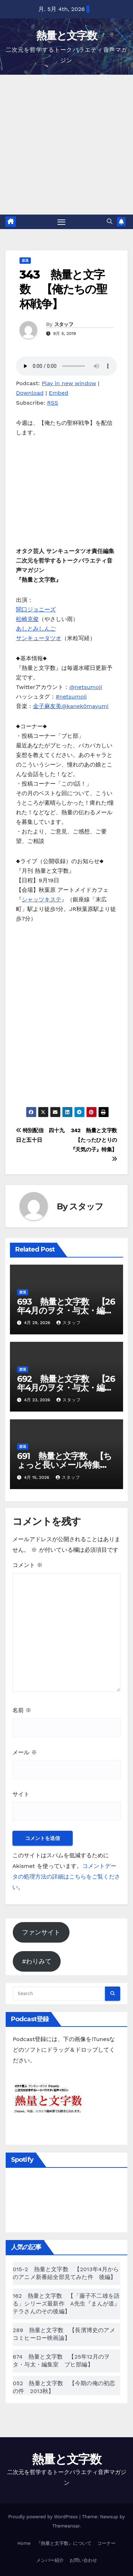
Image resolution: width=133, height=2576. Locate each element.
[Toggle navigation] (61, 222)
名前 (21, 1710)
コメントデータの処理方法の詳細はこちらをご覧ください (66, 1877)
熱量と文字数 (66, 35)
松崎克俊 (27, 619)
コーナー (106, 2543)
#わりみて (37, 1961)
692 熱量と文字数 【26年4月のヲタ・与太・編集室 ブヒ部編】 (66, 1388)
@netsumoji (85, 687)
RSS (52, 402)
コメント (27, 1565)
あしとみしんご (36, 628)
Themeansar (65, 2526)
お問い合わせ (83, 2560)
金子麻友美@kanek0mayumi (71, 706)
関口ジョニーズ (36, 609)
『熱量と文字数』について (64, 2543)
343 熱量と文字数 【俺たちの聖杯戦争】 (63, 289)
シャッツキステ (41, 899)
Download (30, 392)
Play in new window (69, 383)
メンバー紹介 (50, 2560)
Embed (58, 392)
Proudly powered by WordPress (43, 2516)
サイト (20, 1794)
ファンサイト (41, 1932)
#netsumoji (71, 696)
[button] (109, 221)
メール (24, 1752)
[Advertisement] (66, 144)
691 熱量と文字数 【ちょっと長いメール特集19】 (64, 1465)
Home (24, 2543)
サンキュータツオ (38, 638)
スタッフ (63, 324)
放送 (25, 260)
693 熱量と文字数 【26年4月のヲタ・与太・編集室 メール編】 (66, 1310)
